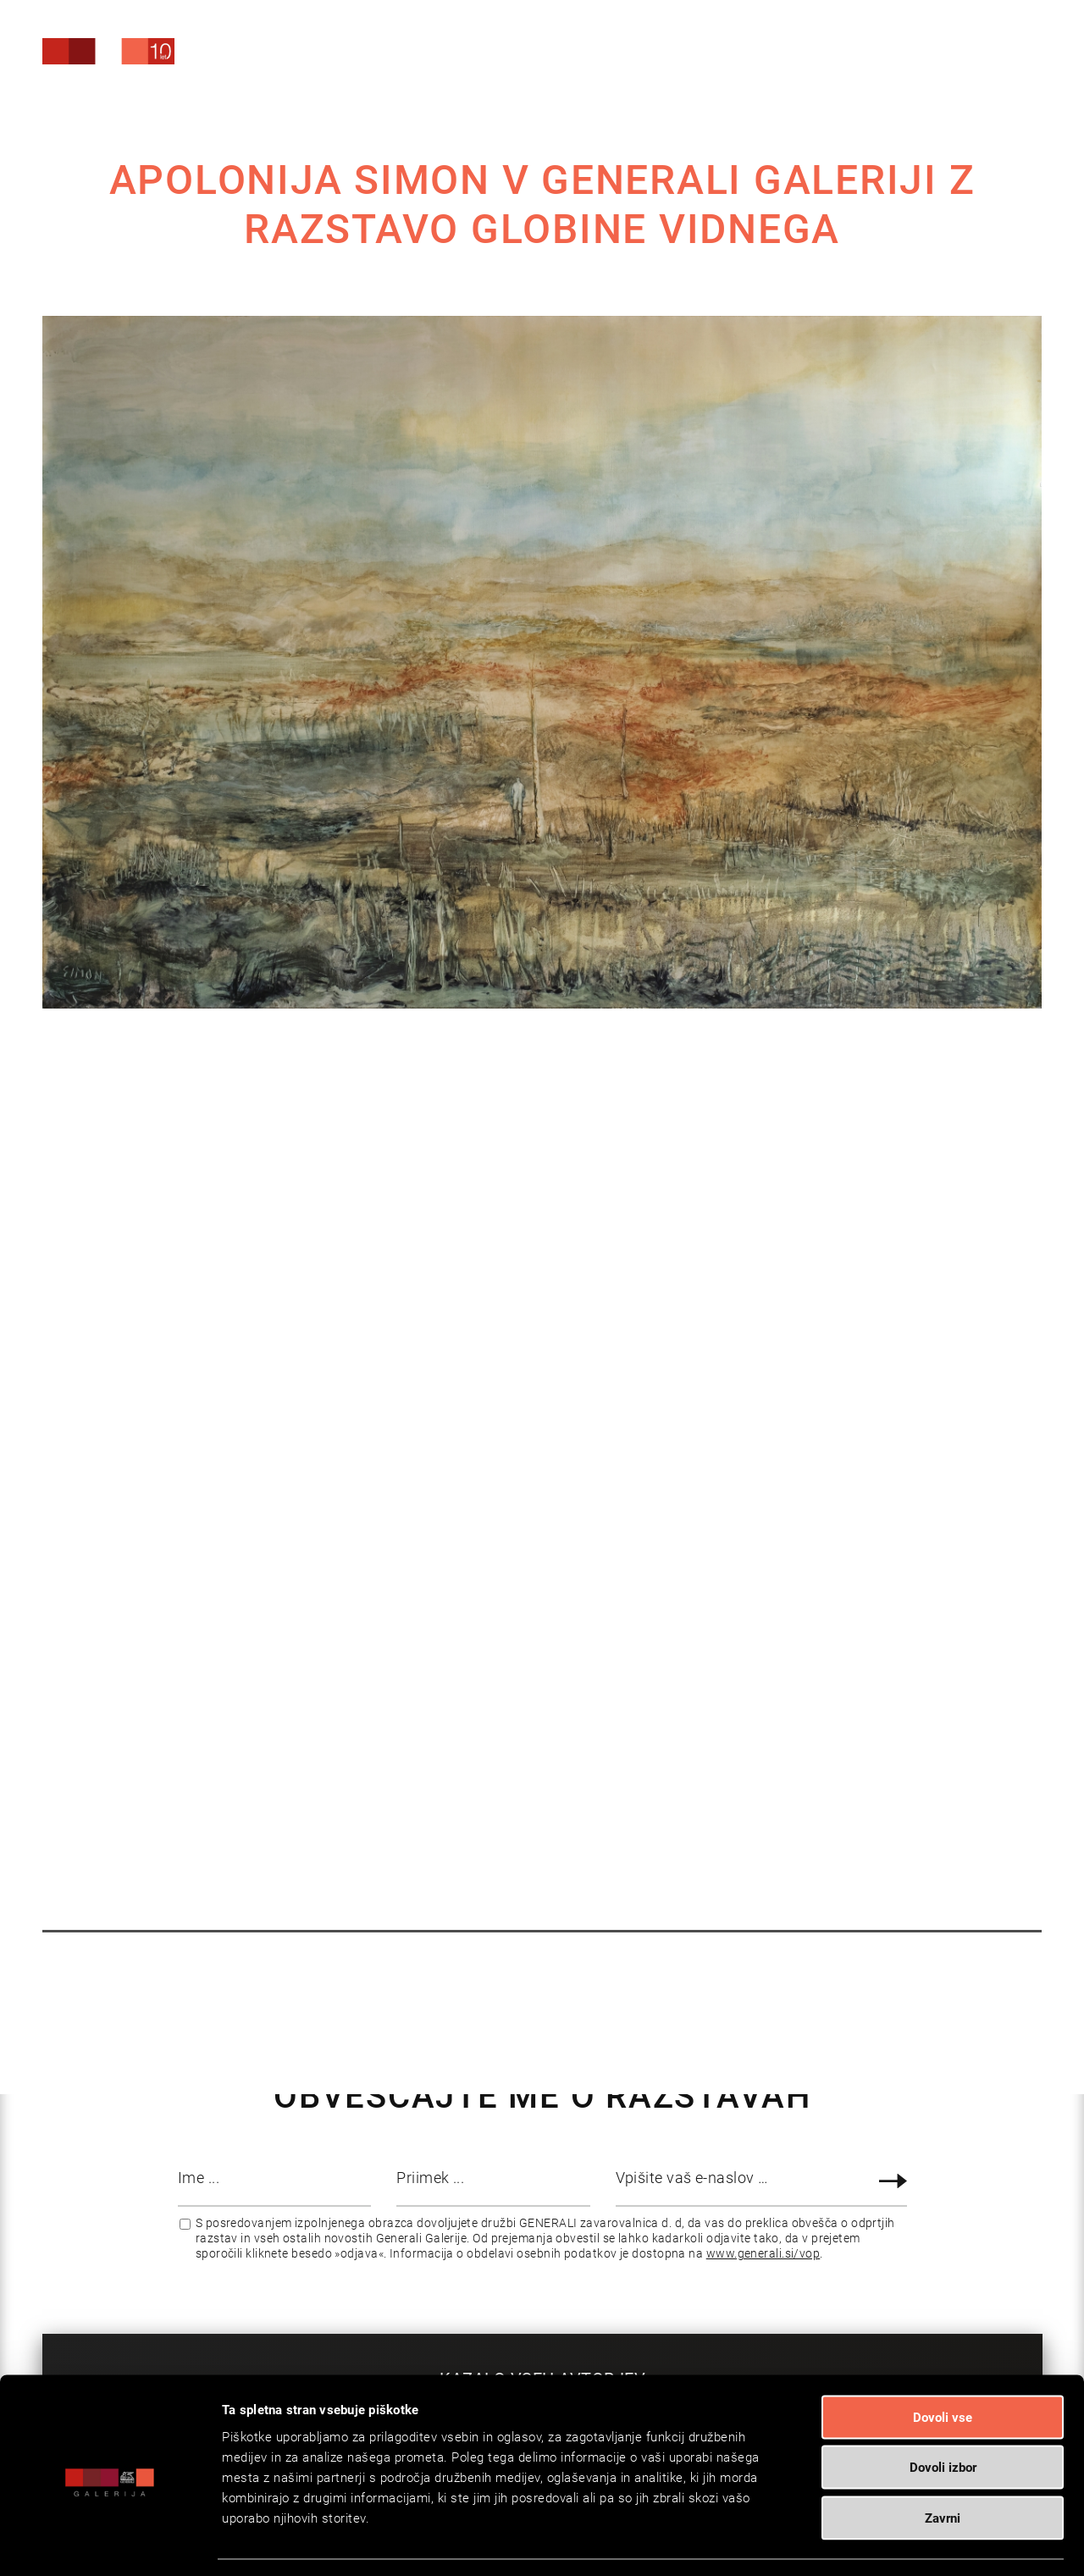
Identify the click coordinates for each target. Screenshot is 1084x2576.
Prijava (895, 2181)
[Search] (914, 53)
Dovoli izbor (943, 2400)
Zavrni (942, 2450)
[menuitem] (914, 50)
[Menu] (996, 54)
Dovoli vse (942, 2350)
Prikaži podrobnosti (868, 2543)
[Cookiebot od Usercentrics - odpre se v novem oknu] (110, 2543)
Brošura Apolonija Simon (579, 1373)
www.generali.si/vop (763, 2253)
